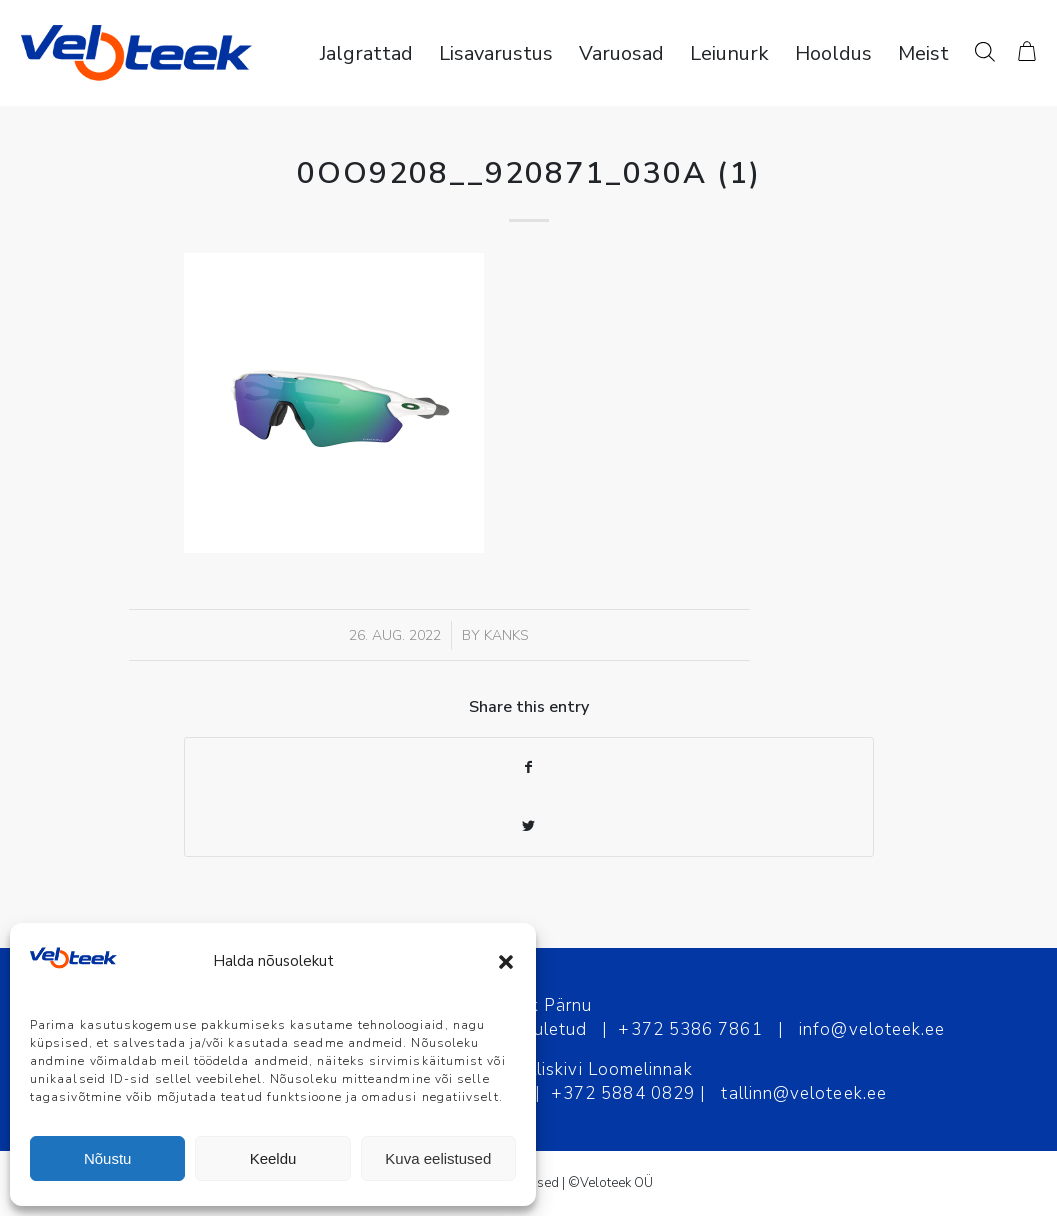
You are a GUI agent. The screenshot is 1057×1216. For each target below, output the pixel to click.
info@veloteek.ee (872, 1029)
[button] (506, 962)
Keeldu (273, 1158)
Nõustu (108, 1158)
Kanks (506, 635)
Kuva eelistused (438, 1158)
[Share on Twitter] (529, 826)
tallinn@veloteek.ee (804, 1093)
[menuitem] (366, 53)
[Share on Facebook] (529, 767)
